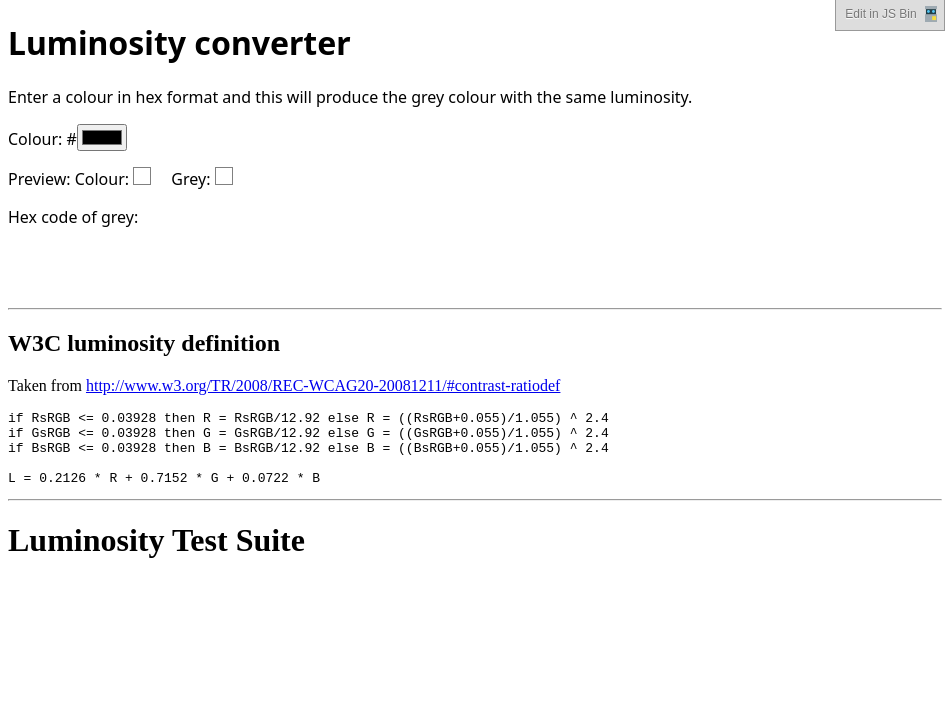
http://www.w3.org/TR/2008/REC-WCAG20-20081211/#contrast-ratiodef (323, 385)
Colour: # (67, 139)
